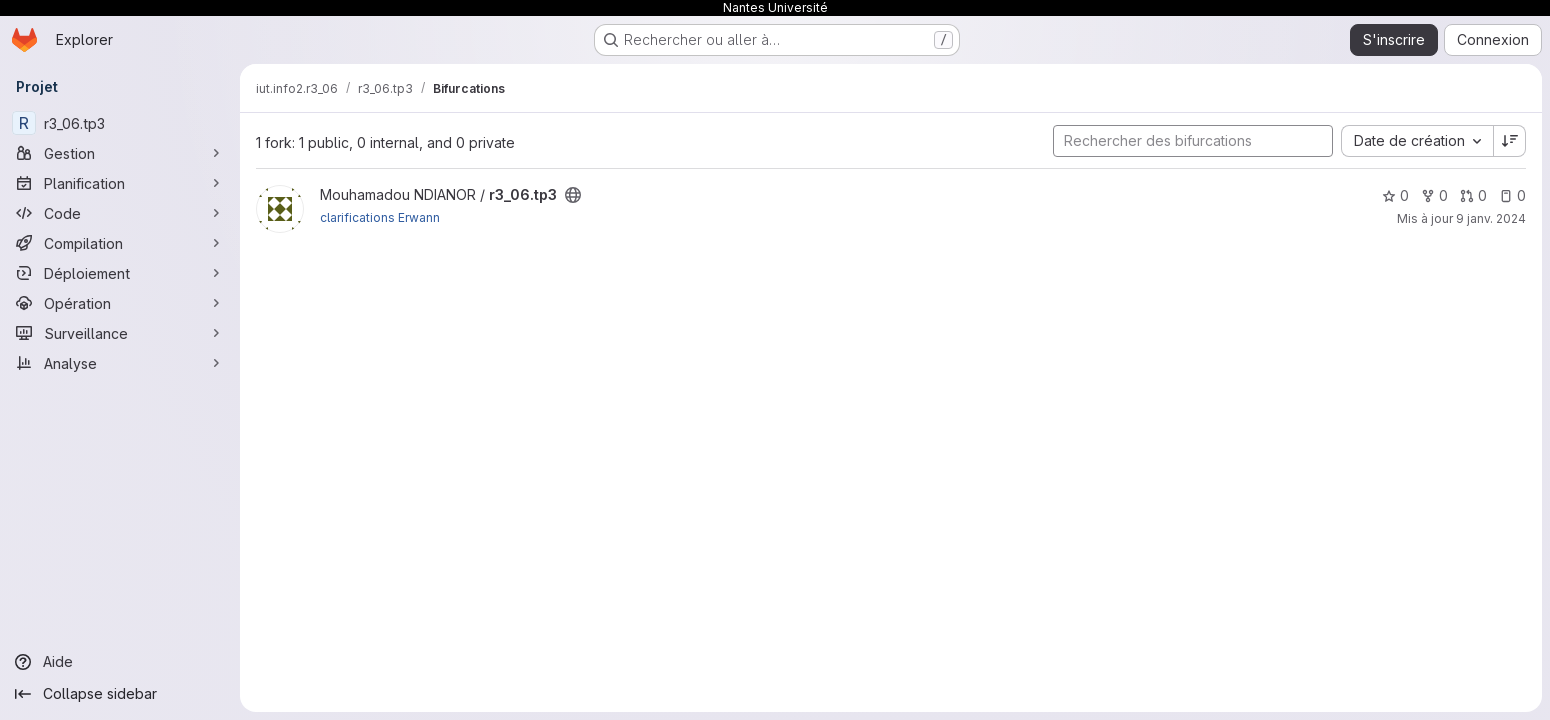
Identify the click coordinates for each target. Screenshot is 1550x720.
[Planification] (120, 183)
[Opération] (120, 303)
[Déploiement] (120, 273)
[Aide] (120, 662)
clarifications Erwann (380, 217)
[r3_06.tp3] (120, 123)
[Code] (120, 213)
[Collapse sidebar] (120, 694)
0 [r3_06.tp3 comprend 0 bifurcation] (1434, 195)
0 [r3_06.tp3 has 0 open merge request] (1473, 195)
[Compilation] (120, 243)
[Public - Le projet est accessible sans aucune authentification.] (573, 195)
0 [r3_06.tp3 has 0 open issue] (1512, 195)
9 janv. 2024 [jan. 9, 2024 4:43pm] (1491, 218)
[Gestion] (120, 153)
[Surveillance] (120, 333)
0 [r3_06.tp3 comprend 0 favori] (1395, 195)
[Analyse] (120, 363)
